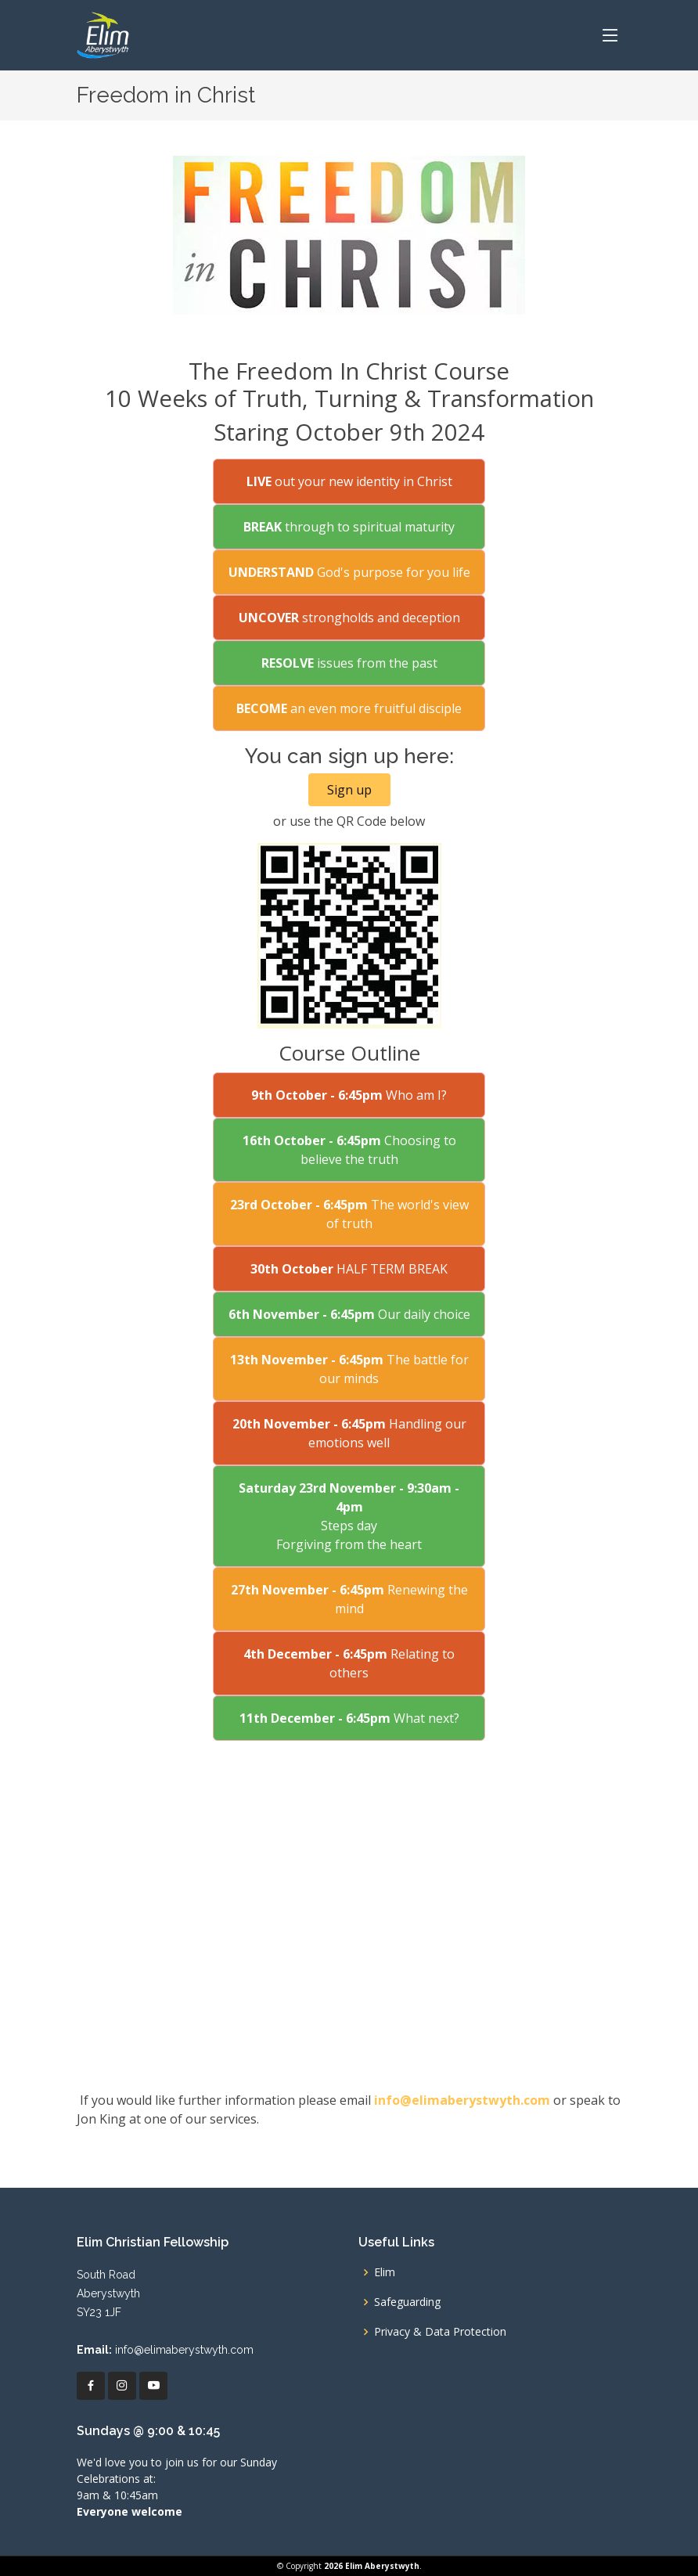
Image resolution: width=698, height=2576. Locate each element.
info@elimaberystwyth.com (462, 2100)
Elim (384, 2272)
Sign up (349, 789)
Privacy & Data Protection (440, 2331)
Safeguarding (407, 2302)
